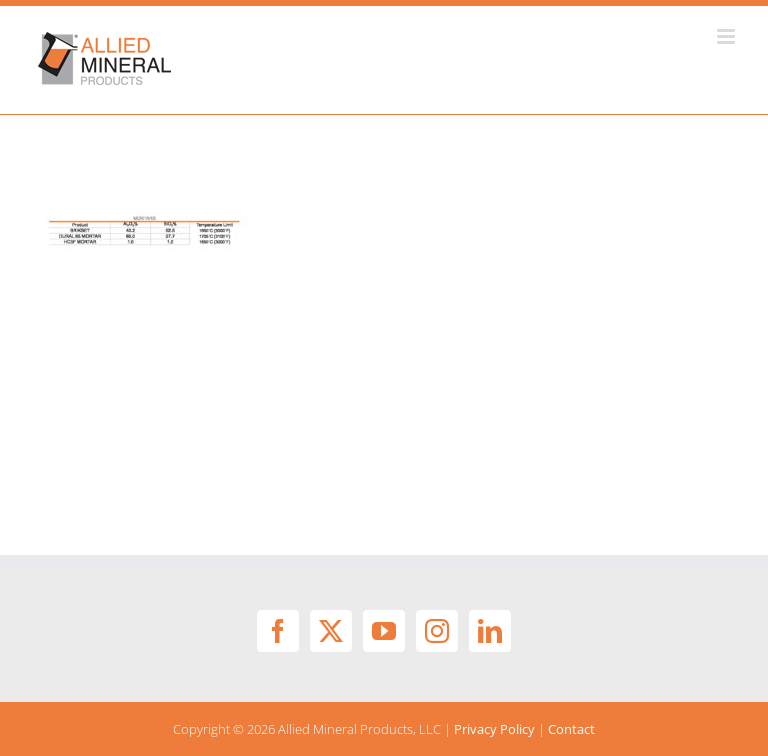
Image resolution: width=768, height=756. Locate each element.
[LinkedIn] (490, 631)
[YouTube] (384, 631)
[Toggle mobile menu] (727, 36)
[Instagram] (437, 631)
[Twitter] (331, 631)
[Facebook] (278, 631)
